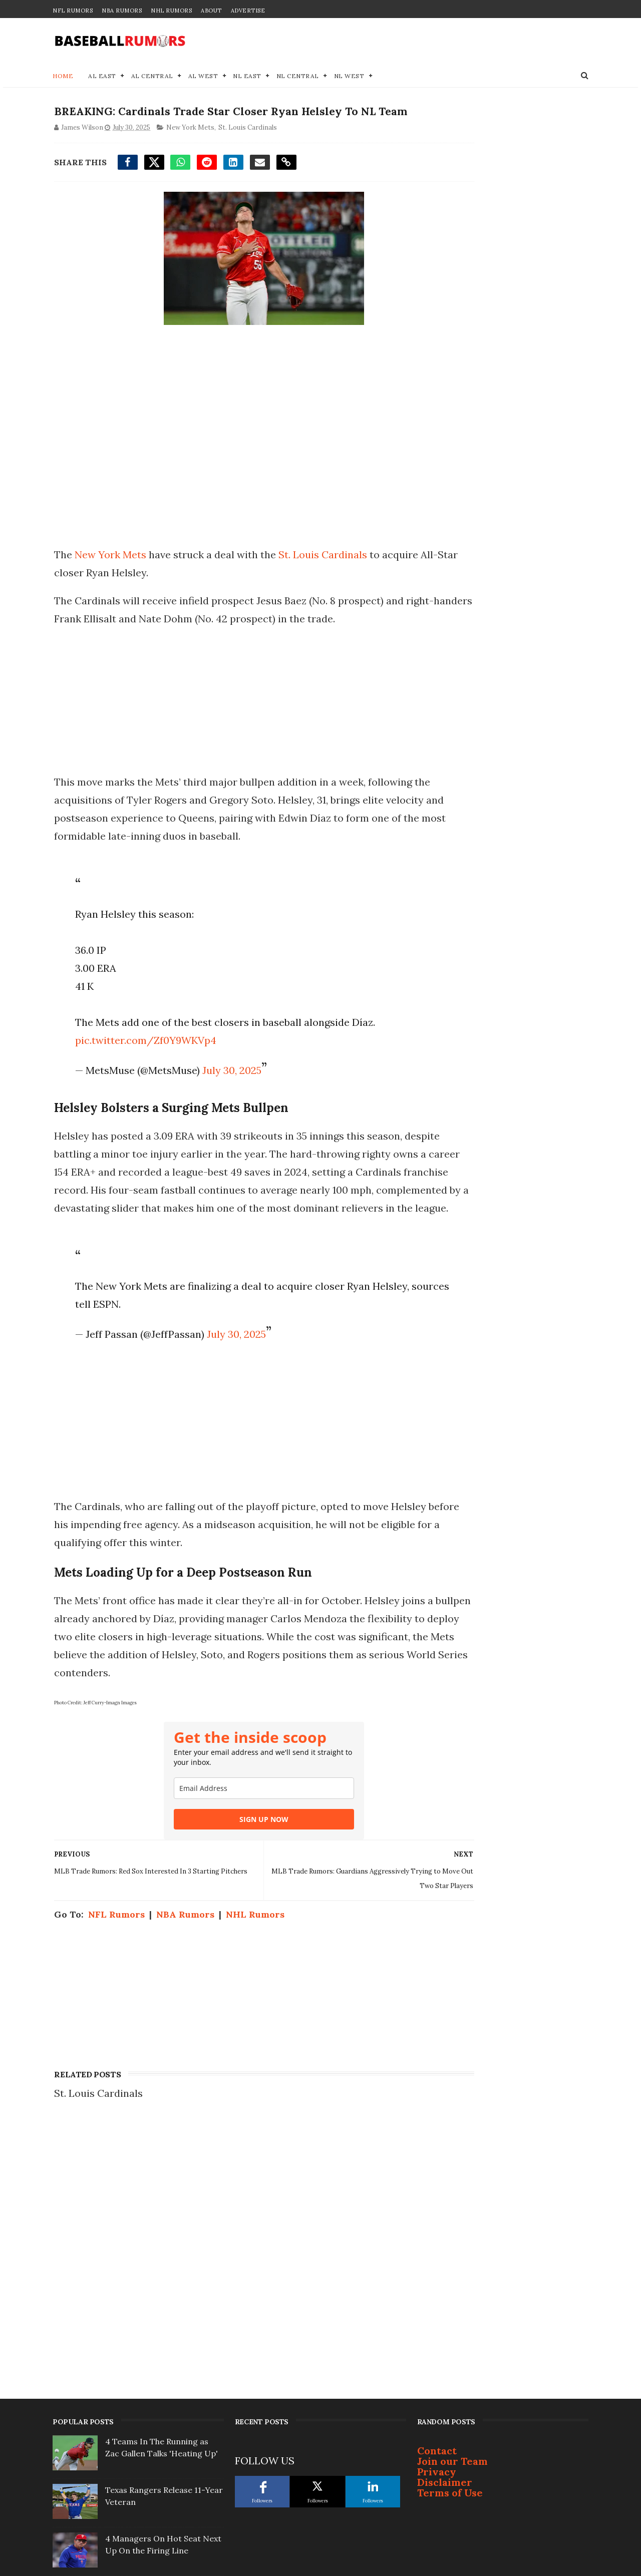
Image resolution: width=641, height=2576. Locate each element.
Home (63, 78)
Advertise (248, 10)
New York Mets (189, 149)
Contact (437, 2211)
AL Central (152, 78)
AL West (203, 78)
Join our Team (452, 2222)
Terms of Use (450, 2254)
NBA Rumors (122, 10)
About (211, 10)
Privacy (436, 2233)
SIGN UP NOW (234, 1859)
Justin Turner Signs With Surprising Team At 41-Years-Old (162, 2360)
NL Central (297, 78)
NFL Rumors (73, 10)
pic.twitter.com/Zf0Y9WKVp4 (141, 1061)
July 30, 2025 (227, 1091)
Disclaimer (444, 2243)
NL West (349, 78)
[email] (235, 1828)
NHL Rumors (171, 10)
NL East (247, 78)
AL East (102, 78)
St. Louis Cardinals (246, 149)
